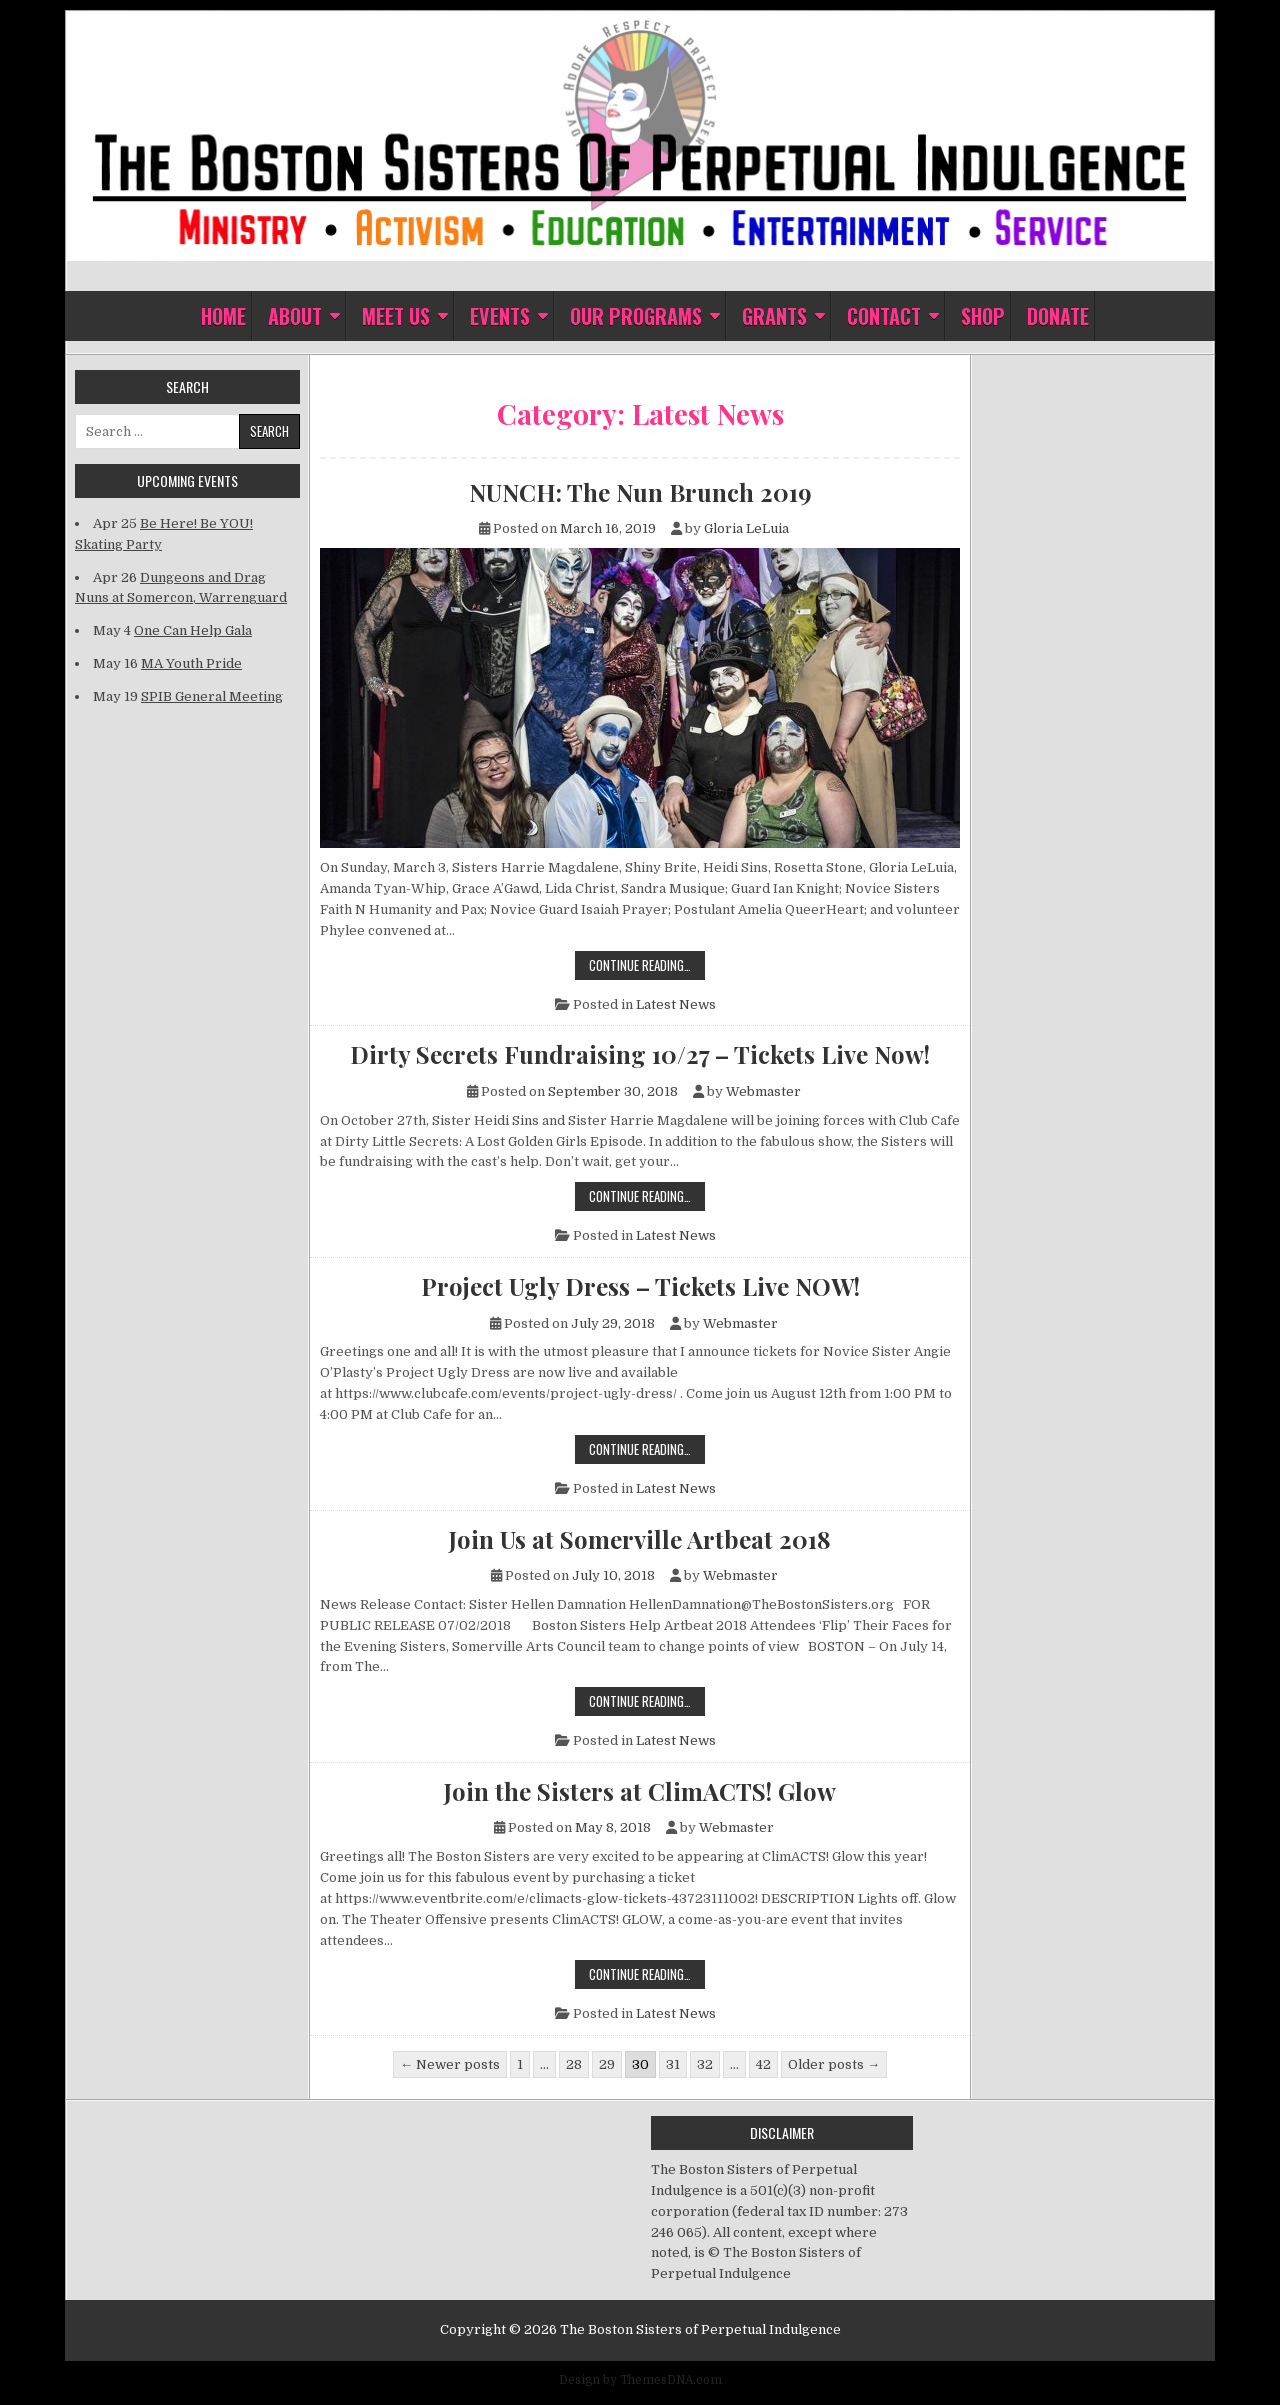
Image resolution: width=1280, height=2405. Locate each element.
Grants (774, 316)
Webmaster (763, 1091)
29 (607, 2064)
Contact (884, 316)
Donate (1058, 316)
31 (673, 2064)
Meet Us (396, 316)
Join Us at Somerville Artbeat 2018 (640, 1539)
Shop (983, 316)
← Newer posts (450, 2064)
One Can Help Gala (193, 630)
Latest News (676, 1004)
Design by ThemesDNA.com (640, 2380)
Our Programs (636, 316)
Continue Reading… (647, 964)
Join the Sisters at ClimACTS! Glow (640, 1791)
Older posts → (834, 2064)
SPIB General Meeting (212, 696)
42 (763, 2064)
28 (574, 2064)
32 (705, 2064)
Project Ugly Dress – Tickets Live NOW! (640, 1286)
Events (500, 316)
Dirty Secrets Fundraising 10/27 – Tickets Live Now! (640, 1054)
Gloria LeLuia (746, 528)
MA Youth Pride (191, 663)
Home (223, 316)
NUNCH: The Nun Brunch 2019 (640, 492)
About (295, 316)
